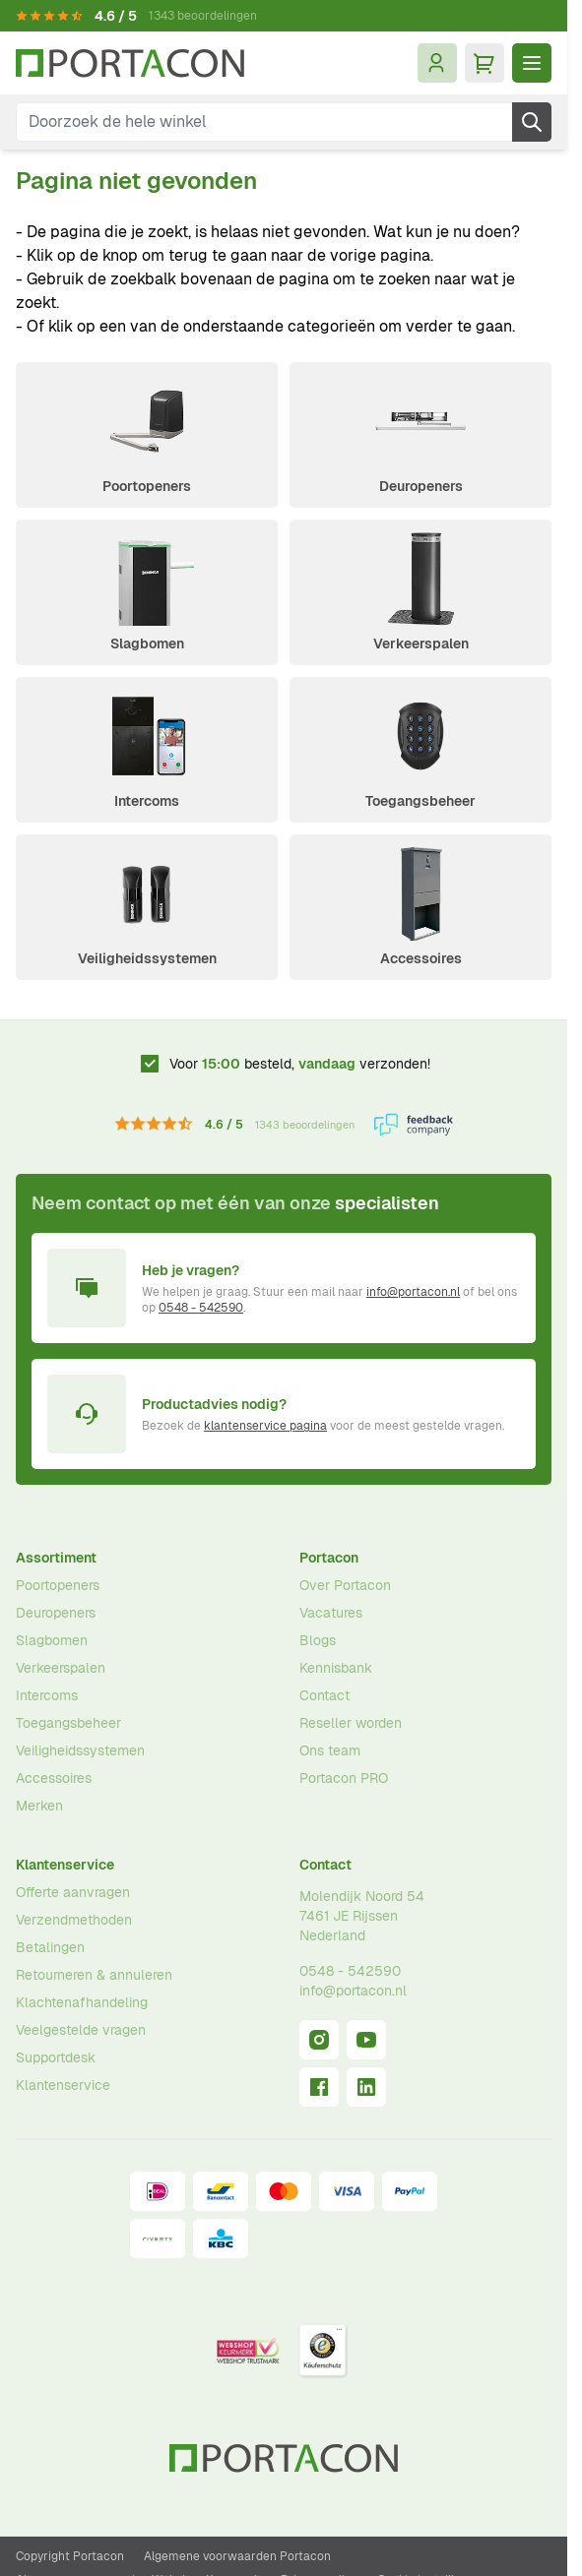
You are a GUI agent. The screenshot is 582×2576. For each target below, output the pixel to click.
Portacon (328, 1557)
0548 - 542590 (201, 1308)
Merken (39, 1805)
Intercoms (146, 801)
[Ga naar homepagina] (130, 63)
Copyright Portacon (70, 2556)
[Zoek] (531, 122)
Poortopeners (146, 486)
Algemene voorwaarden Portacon (237, 2556)
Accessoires (421, 958)
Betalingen (50, 1947)
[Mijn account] (437, 63)
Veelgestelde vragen (81, 2030)
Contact (324, 1695)
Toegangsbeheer (420, 801)
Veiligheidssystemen (147, 958)
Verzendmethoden (74, 1920)
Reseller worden (350, 1723)
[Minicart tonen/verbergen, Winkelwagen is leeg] (484, 63)
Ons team (329, 1750)
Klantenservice (65, 1864)
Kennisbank (335, 1668)
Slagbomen (147, 643)
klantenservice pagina (265, 1426)
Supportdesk (56, 2057)
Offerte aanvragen (73, 1892)
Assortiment (56, 1557)
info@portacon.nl (413, 1292)
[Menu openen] (531, 63)
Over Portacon (345, 1585)
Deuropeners (421, 486)
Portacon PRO (343, 1778)
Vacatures (330, 1613)
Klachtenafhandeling (82, 2002)
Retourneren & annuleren (94, 1975)
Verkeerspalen (421, 643)
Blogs (317, 1640)
